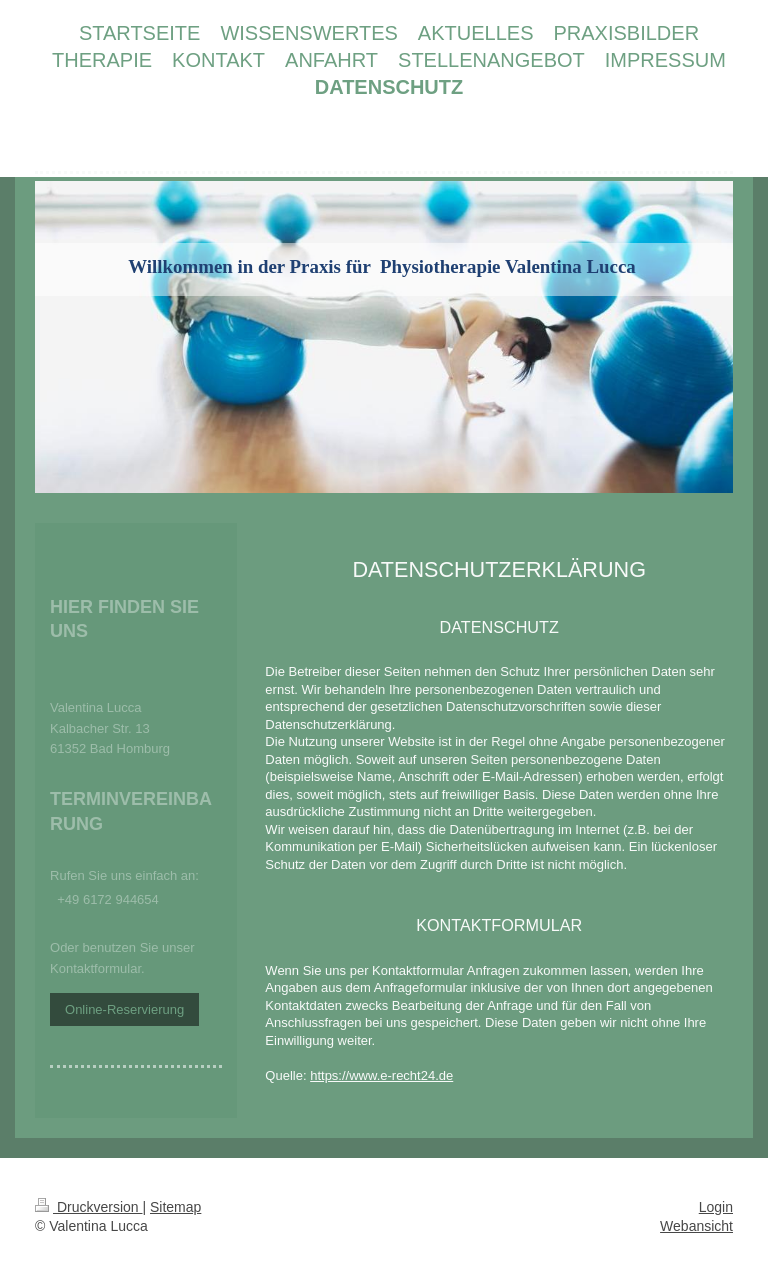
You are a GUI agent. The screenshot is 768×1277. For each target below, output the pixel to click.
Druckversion (88, 1207)
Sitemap (175, 1207)
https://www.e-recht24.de (381, 1075)
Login (716, 1207)
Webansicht (696, 1226)
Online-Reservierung (124, 1009)
